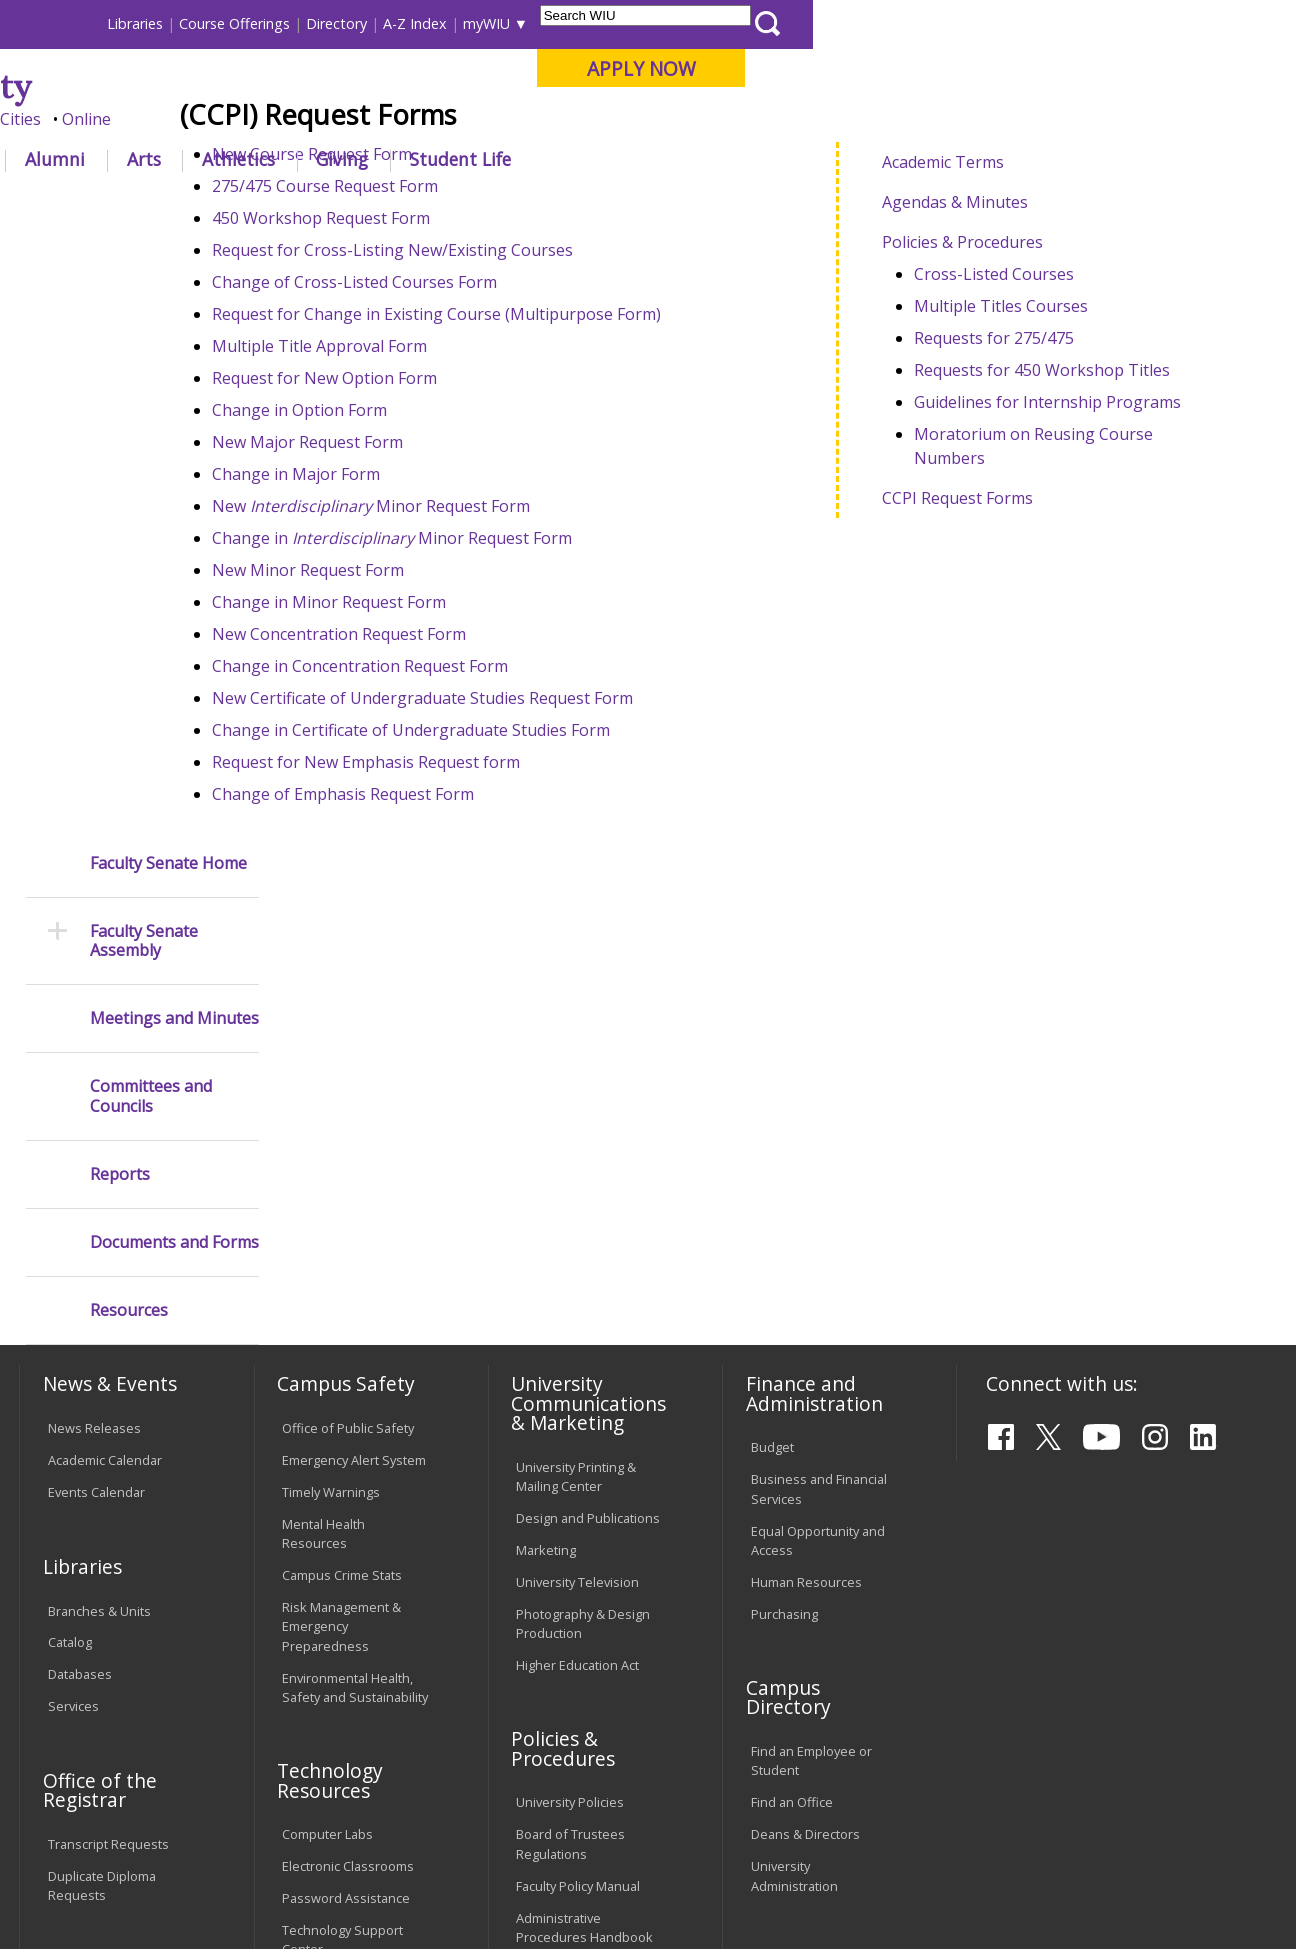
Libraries (618, 23)
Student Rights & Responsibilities (566, 1641)
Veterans (446, 1802)
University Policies (570, 1434)
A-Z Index (898, 23)
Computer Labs (327, 1466)
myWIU (969, 23)
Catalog (70, 1274)
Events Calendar (96, 1124)
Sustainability (336, 1802)
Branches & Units (99, 1242)
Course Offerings (717, 23)
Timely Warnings (331, 1124)
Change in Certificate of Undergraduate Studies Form (503, 877)
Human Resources (806, 1213)
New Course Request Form (406, 301)
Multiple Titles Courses (1034, 448)
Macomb (385, 119)
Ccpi (711, 204)
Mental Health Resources (323, 1165)
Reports (120, 579)
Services (73, 1338)
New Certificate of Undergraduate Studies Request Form (514, 845)
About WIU (158, 159)
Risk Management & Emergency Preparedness (341, 1258)
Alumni (538, 159)
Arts (626, 159)
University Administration (794, 1507)
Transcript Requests (108, 1475)
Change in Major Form (388, 621)
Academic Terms (976, 304)
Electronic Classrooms (348, 1498)
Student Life (943, 159)
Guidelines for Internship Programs (1080, 544)
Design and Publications (588, 1149)
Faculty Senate (424, 204)
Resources (129, 715)
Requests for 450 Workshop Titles (1075, 512)
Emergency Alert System (354, 1092)
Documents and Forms (174, 647)
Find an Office (792, 1434)
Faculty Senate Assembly (144, 346)
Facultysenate (634, 204)
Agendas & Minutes (988, 344)
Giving (825, 159)
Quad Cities (481, 119)
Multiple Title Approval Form (411, 493)
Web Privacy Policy (444, 1885)
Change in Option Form (391, 557)
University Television (577, 1213)
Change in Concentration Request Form (452, 813)
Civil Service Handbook (584, 1600)
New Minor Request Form (463, 653)
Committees (530, 204)
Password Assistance (346, 1530)
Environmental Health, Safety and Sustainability (355, 1318)
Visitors (189, 23)
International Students (304, 23)
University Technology (347, 1613)
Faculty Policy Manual (578, 1517)
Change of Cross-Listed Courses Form (446, 429)
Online (569, 119)
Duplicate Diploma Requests (102, 1516)
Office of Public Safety (348, 1060)
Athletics (721, 159)
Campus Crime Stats (342, 1207)
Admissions (420, 159)
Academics (287, 159)
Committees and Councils (151, 501)
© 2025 (73, 1885)
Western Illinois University (315, 86)
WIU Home (323, 204)
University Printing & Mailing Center (576, 1107)
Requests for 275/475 (1027, 480)
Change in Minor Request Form (484, 685)
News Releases (94, 1060)
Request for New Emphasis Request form (458, 909)
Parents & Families (87, 23)
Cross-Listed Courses (1027, 416)
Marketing (546, 1181)
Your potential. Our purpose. (223, 119)
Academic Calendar (105, 1092)
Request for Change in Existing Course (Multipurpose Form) (528, 461)
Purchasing (784, 1245)
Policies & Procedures (995, 384)
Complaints (549, 1683)
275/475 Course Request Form (417, 333)
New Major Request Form (399, 589)
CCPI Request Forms (990, 640)
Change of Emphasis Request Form (435, 941)
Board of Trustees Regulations (570, 1475)
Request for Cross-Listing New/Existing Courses (484, 397)
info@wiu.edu (1102, 1891)
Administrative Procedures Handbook (584, 1558)
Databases (80, 1306)
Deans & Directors (805, 1466)
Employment (213, 1802)
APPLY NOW (1124, 68)
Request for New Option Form (416, 525)
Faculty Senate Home (168, 267)
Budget (772, 1079)
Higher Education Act (577, 1296)
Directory (819, 23)
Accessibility (96, 1802)
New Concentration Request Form (431, 781)
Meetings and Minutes (174, 423)
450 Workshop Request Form (413, 365)
